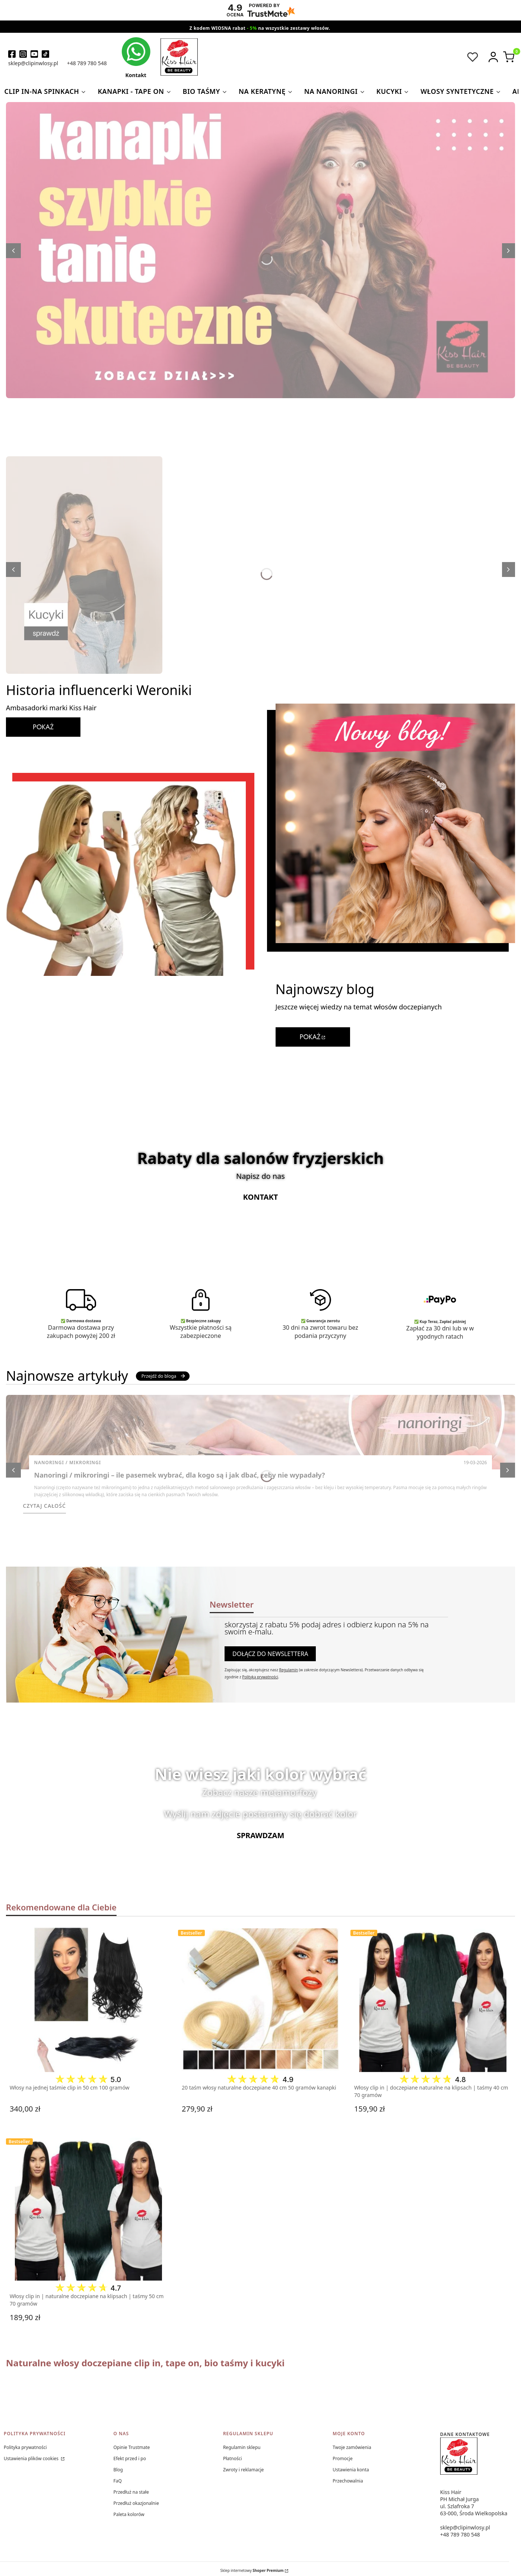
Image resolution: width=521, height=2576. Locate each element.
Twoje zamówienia (352, 2447)
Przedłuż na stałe (131, 2492)
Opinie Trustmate (131, 2447)
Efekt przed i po (129, 2458)
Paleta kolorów (128, 2514)
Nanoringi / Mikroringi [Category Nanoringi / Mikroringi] (67, 1462)
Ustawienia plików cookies (32, 2458)
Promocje (342, 2458)
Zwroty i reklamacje (243, 2469)
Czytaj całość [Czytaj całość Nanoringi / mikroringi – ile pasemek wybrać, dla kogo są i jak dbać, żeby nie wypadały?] (44, 1505)
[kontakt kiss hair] (136, 57)
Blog (118, 2469)
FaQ (117, 2481)
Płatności (232, 2458)
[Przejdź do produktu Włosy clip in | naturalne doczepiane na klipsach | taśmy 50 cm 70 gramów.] (88, 2208)
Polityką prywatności (260, 1676)
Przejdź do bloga (164, 1376)
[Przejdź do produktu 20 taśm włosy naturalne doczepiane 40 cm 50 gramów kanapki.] (260, 1999)
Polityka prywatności (25, 2447)
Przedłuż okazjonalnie (136, 2503)
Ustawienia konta (351, 2469)
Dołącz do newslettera (270, 1654)
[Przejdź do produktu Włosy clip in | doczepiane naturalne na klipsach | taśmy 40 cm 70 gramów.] (432, 1999)
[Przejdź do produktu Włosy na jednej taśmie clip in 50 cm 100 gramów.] (88, 1999)
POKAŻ (43, 727)
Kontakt (260, 1197)
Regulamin (288, 1669)
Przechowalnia (348, 2481)
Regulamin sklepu (242, 2447)
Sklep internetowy (252, 2570)
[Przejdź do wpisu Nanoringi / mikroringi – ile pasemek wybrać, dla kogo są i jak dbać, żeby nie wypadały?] (260, 1432)
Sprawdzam (261, 1835)
